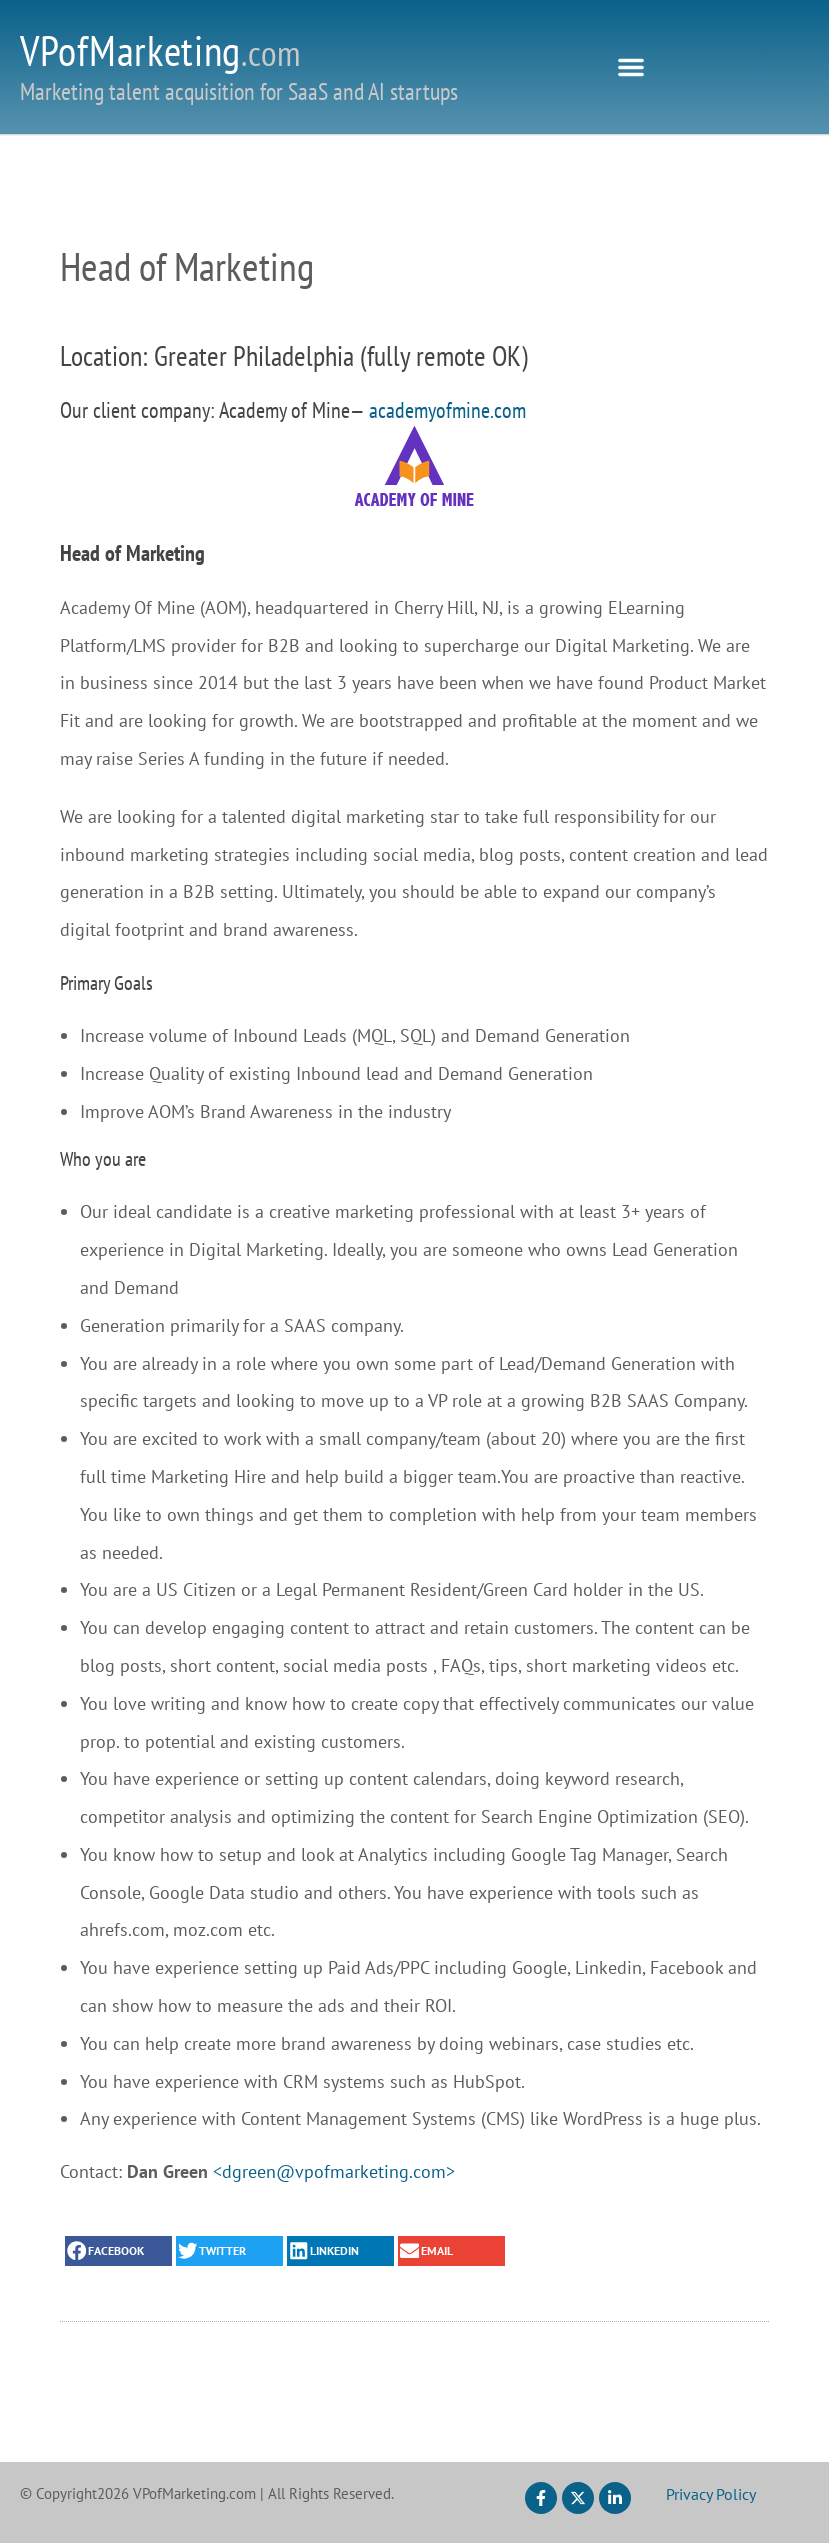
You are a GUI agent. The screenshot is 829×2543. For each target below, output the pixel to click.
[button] (631, 67)
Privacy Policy (711, 2494)
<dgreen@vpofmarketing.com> (334, 2171)
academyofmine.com (447, 410)
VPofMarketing (160, 50)
